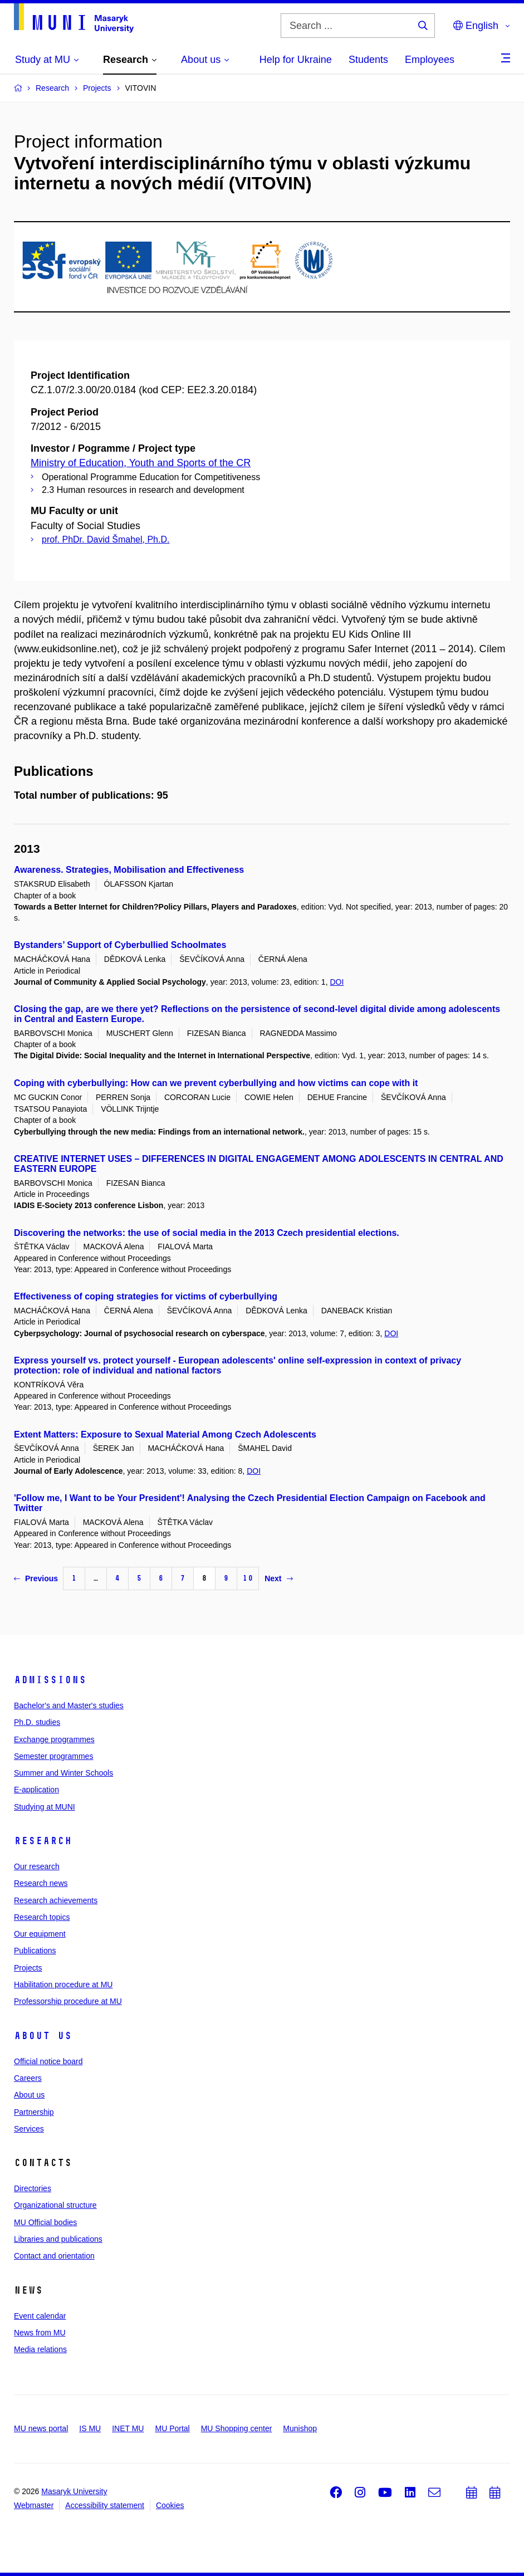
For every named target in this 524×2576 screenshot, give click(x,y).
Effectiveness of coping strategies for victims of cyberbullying (145, 1296)
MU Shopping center (236, 2428)
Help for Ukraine (295, 59)
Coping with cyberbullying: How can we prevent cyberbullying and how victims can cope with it (216, 1083)
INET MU (128, 2428)
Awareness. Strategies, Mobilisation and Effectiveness (129, 869)
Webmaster (33, 2505)
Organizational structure (55, 2205)
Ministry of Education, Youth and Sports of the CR (141, 462)
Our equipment (40, 1933)
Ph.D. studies (37, 1722)
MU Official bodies (45, 2222)
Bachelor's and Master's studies (69, 1705)
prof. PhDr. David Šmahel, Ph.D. (105, 539)
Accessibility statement (104, 2505)
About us (43, 2036)
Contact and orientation (54, 2255)
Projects (28, 1967)
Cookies (170, 2505)
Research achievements (55, 1900)
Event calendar (40, 2315)
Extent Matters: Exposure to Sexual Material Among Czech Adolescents (165, 1434)
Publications (35, 1950)
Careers (28, 2078)
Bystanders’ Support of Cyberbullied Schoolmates (120, 945)
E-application (36, 1789)
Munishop (300, 2428)
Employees (429, 59)
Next (278, 1578)
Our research (37, 1866)
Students (368, 59)
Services (29, 2128)
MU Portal (172, 2428)
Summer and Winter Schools (63, 1772)
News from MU (40, 2332)
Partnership (34, 2112)
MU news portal (41, 2428)
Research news (41, 1883)
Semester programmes (53, 1756)
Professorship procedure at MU (68, 2001)
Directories (32, 2188)
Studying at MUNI (44, 1806)
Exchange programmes (54, 1739)
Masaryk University (74, 2491)
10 (247, 1578)
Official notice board (48, 2061)
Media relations (40, 2349)
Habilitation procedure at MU (63, 1984)
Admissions (50, 1680)
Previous (36, 1578)
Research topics (42, 1917)
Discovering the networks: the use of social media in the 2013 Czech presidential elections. (206, 1233)
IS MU (90, 2428)
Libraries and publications (58, 2239)
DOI (337, 981)
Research (43, 1841)
